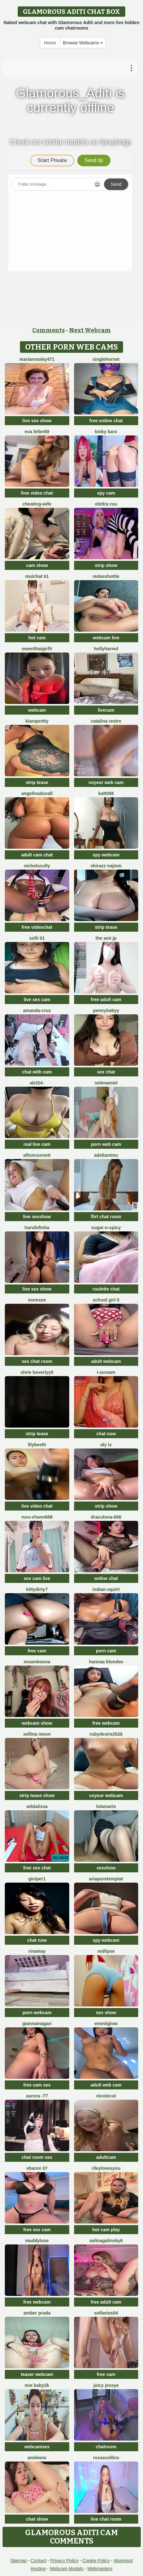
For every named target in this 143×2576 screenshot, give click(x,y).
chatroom (106, 2446)
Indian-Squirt (106, 1589)
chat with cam (37, 1071)
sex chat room (37, 1361)
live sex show (37, 420)
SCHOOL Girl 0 (106, 1299)
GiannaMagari (37, 2023)
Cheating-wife (37, 504)
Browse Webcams (83, 42)
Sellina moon (37, 1734)
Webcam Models (66, 2568)
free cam (37, 1650)
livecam (106, 710)
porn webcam (37, 2012)
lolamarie (106, 1806)
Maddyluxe (37, 2240)
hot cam (37, 637)
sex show (106, 2012)
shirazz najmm (106, 865)
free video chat (37, 493)
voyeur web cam (106, 782)
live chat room (106, 2519)
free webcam (106, 1723)
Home (50, 42)
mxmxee (37, 1299)
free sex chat (37, 1867)
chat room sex (37, 2157)
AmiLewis (37, 2457)
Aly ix (106, 1444)
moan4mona (37, 1661)
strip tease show (37, 1795)
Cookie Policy (96, 2560)
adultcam (106, 2157)
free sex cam (37, 2229)
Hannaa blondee (106, 1661)
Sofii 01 (37, 938)
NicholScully (37, 865)
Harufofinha (36, 1227)
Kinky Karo (106, 431)
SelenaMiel (106, 1082)
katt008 (106, 793)
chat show (37, 2519)
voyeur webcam (106, 1795)
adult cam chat (37, 854)
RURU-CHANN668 (36, 1517)
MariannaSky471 (36, 359)
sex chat (106, 1071)
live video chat (37, 1506)
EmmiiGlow (106, 2023)
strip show (106, 565)
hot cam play (106, 2229)
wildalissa (37, 1806)
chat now (106, 1433)
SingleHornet (105, 359)
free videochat (37, 927)
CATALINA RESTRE (106, 721)
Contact (38, 2560)
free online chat (106, 420)
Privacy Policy (64, 2560)
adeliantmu (106, 1155)
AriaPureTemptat (106, 1878)
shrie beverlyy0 (37, 1372)
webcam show (37, 1723)
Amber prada (37, 2313)
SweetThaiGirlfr (37, 648)
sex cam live (37, 1578)
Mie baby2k (37, 2385)
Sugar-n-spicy (106, 1227)
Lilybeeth (37, 1444)
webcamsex (37, 2446)
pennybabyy (106, 1010)
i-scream (106, 1372)
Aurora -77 (37, 2095)
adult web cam (106, 2084)
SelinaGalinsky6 (106, 2240)
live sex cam (37, 999)
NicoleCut (106, 2095)
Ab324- (37, 1082)
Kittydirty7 (37, 1589)
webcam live (106, 637)
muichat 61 (37, 576)
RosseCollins (106, 2457)
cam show (37, 565)
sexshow (106, 1867)
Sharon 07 (37, 2168)
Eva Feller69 (37, 431)
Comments (48, 330)
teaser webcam (37, 2374)
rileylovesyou (106, 2168)
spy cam (106, 493)
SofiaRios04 (106, 2313)
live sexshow (37, 1216)
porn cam (106, 1650)
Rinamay (37, 1951)
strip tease (37, 782)
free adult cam (106, 999)
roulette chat (105, 1289)
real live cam (37, 1144)
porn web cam (106, 1144)
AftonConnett (37, 1155)
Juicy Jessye (106, 2385)
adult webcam (106, 1361)
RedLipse (106, 1951)
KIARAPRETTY (37, 721)
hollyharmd (106, 648)
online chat (106, 1578)
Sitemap (18, 2560)
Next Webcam (90, 330)
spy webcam (106, 854)
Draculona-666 (106, 1517)
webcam (37, 710)
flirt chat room (106, 1216)
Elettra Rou (106, 504)
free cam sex (37, 2084)
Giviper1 (37, 1878)
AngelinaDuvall (36, 793)
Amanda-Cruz (37, 1010)
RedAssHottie (106, 576)
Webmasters (99, 2568)
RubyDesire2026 (106, 1734)
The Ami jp (106, 938)
